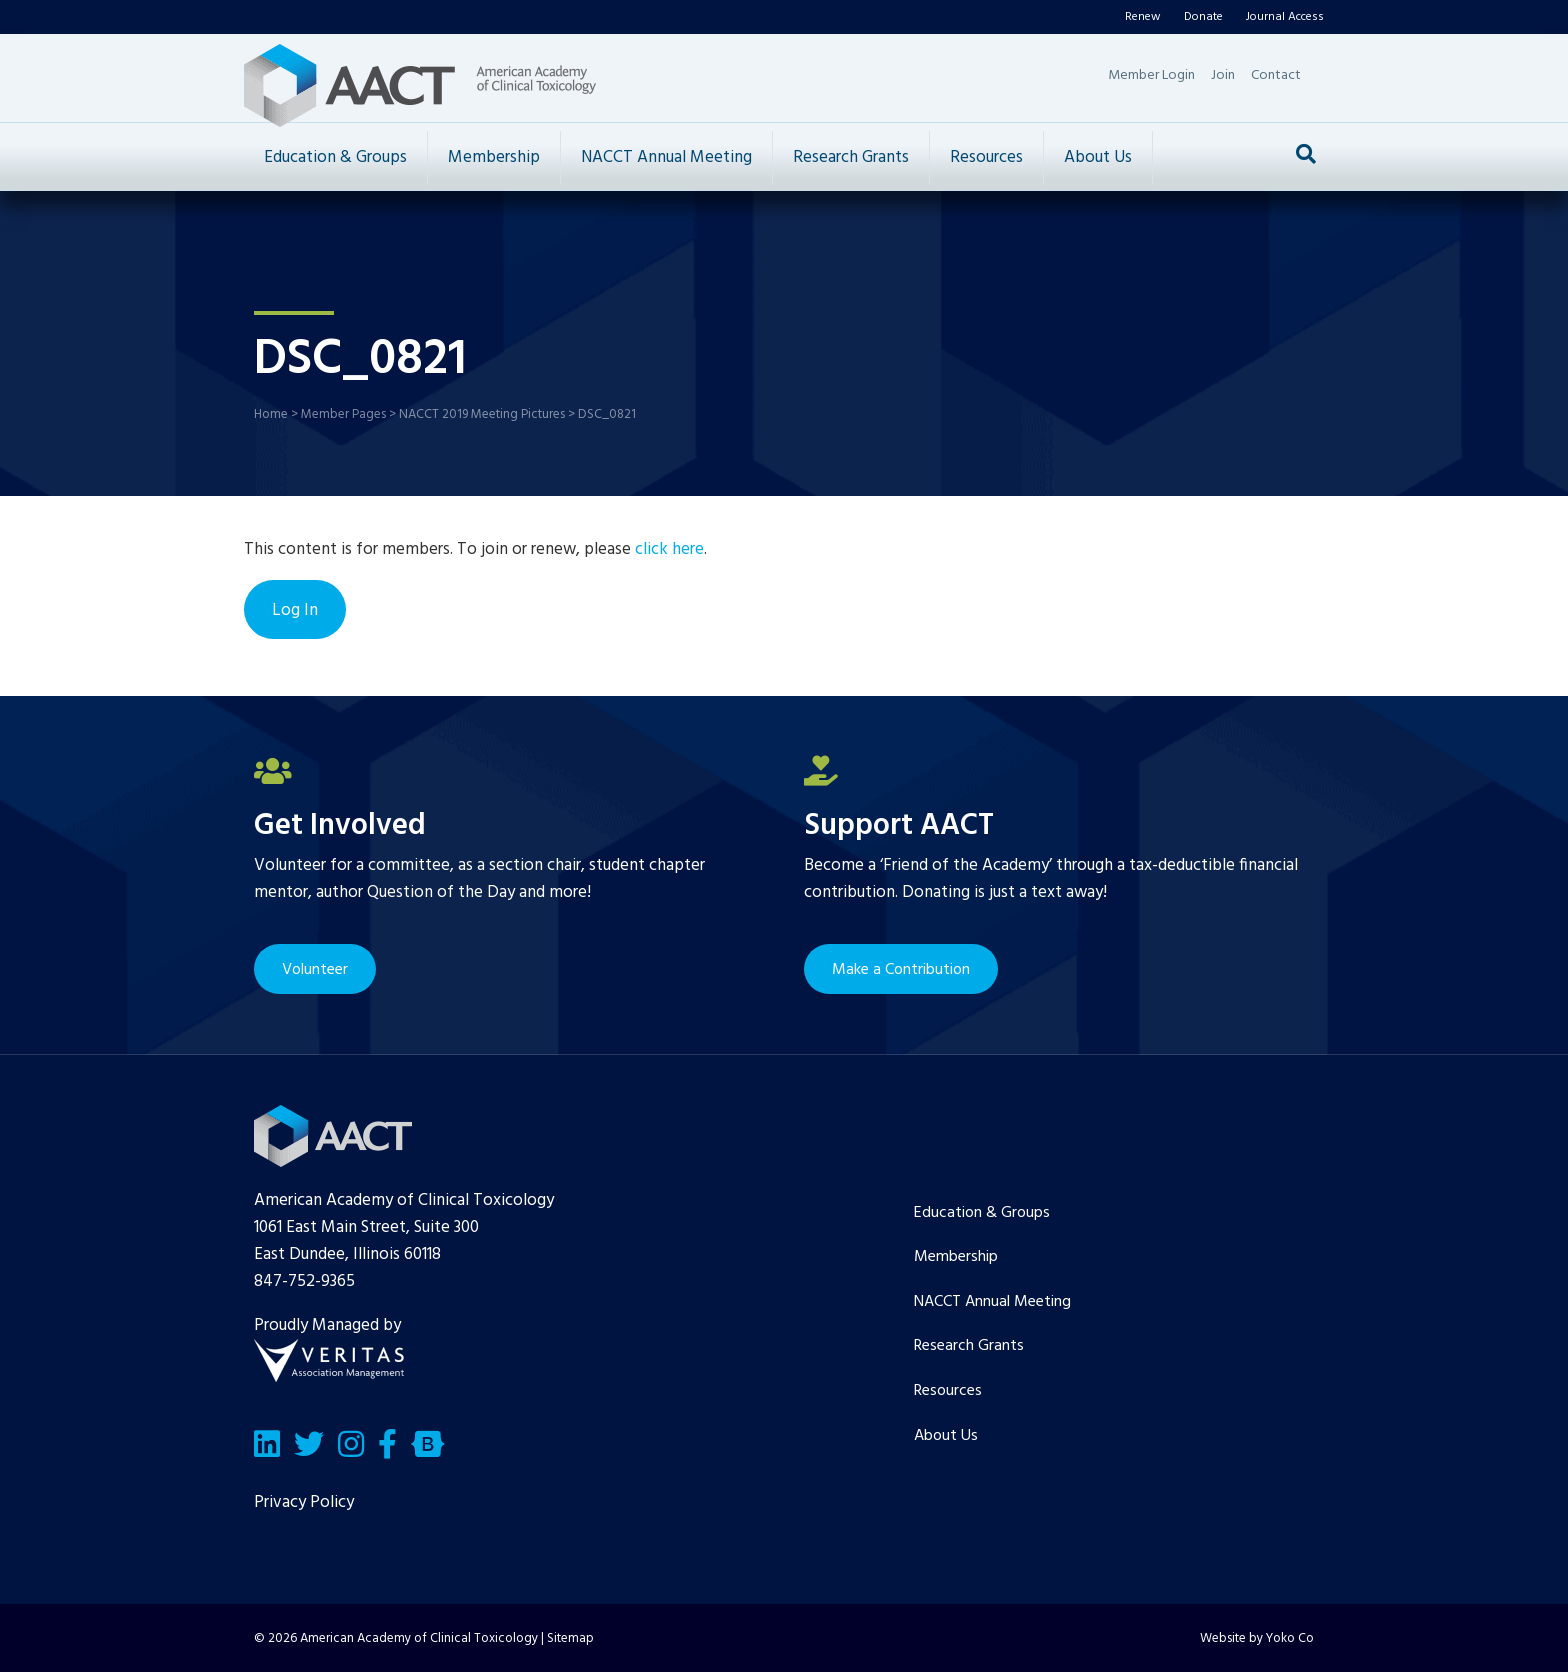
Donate (1203, 17)
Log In (295, 610)
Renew (1143, 17)
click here (669, 549)
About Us (1098, 157)
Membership (494, 157)
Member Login (1151, 75)
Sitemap (570, 1638)
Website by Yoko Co (1257, 1638)
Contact (1276, 75)
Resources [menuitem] (948, 1391)
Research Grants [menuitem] (969, 1346)
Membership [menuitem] (956, 1257)
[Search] (1306, 154)
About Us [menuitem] (946, 1436)
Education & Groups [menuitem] (982, 1213)
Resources (986, 157)
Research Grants (851, 157)
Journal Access (1285, 17)
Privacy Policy (304, 1502)
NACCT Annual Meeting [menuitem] (992, 1302)
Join (1223, 75)
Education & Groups (335, 157)
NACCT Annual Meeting (666, 157)
